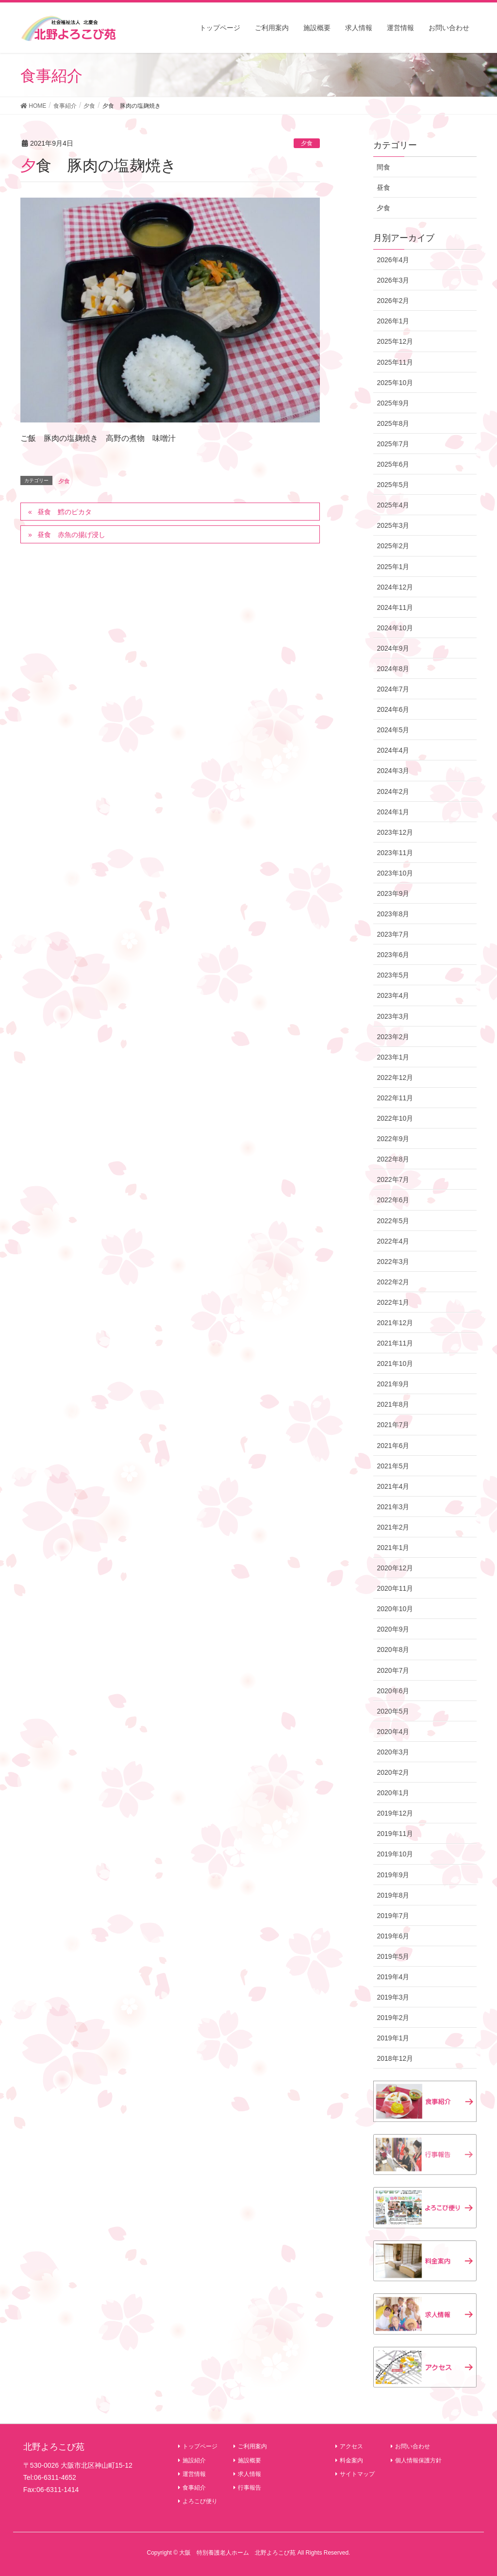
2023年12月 (395, 832)
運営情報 (192, 2474)
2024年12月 (395, 587)
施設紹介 (192, 2460)
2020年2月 (393, 1772)
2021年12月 (395, 1323)
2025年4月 (393, 505)
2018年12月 (395, 2058)
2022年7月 (393, 1179)
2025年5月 (393, 484)
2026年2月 (393, 300)
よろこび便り (197, 2501)
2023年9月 (393, 893)
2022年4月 (393, 1241)
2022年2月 (393, 1282)
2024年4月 (393, 750)
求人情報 (247, 2474)
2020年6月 (393, 1691)
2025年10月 (395, 383)
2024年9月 (393, 648)
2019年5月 (393, 1956)
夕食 (307, 143)
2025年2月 (393, 546)
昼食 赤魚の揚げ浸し (71, 535)
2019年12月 (395, 1813)
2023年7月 (393, 934)
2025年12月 (395, 341)
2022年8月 (393, 1159)
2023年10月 (395, 873)
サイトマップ (355, 2474)
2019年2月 (393, 2017)
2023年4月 (393, 995)
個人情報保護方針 (416, 2460)
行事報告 (247, 2488)
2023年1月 (393, 1057)
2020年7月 (393, 1670)
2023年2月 (393, 1037)
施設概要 (247, 2460)
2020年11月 (395, 1588)
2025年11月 (395, 362)
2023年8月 (393, 914)
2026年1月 (393, 321)
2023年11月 (395, 853)
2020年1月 (393, 1793)
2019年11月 (395, 1833)
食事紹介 (192, 2488)
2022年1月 (393, 1302)
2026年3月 (393, 280)
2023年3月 (393, 1016)
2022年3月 (393, 1261)
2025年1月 (393, 567)
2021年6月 (393, 1445)
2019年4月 (393, 1977)
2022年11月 (395, 1098)
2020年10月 (395, 1609)
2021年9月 (393, 1384)
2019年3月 (393, 1997)
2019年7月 (393, 1915)
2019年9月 (393, 1875)
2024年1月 (393, 812)
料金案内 (349, 2460)
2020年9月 (393, 1629)
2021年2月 (393, 1527)
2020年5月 (393, 1711)
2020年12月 (395, 1568)
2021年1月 (393, 1547)
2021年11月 (395, 1343)
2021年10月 (395, 1363)
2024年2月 (393, 791)
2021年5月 (393, 1466)
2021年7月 (393, 1425)
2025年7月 (393, 444)
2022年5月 (393, 1221)
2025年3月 (393, 525)
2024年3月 (393, 770)
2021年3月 (393, 1507)
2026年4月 (393, 260)
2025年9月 (393, 403)
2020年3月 (393, 1752)
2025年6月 (393, 464)
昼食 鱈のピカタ (64, 512)
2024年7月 (393, 689)
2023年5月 (393, 975)
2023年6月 (393, 955)
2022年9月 (393, 1139)
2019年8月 (393, 1895)
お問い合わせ (410, 2446)
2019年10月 (395, 1854)
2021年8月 (393, 1404)
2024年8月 (393, 669)
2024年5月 (393, 730)
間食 (383, 167)
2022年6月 (393, 1200)
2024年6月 (393, 709)
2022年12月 (395, 1077)
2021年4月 (393, 1486)
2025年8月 (393, 423)
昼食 (383, 187)
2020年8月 (393, 1649)
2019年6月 (393, 1936)
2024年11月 (395, 607)
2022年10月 (395, 1118)
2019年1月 (393, 2038)
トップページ (197, 2446)
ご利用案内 (250, 2446)
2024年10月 (395, 628)
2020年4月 (393, 1731)
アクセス (349, 2446)
